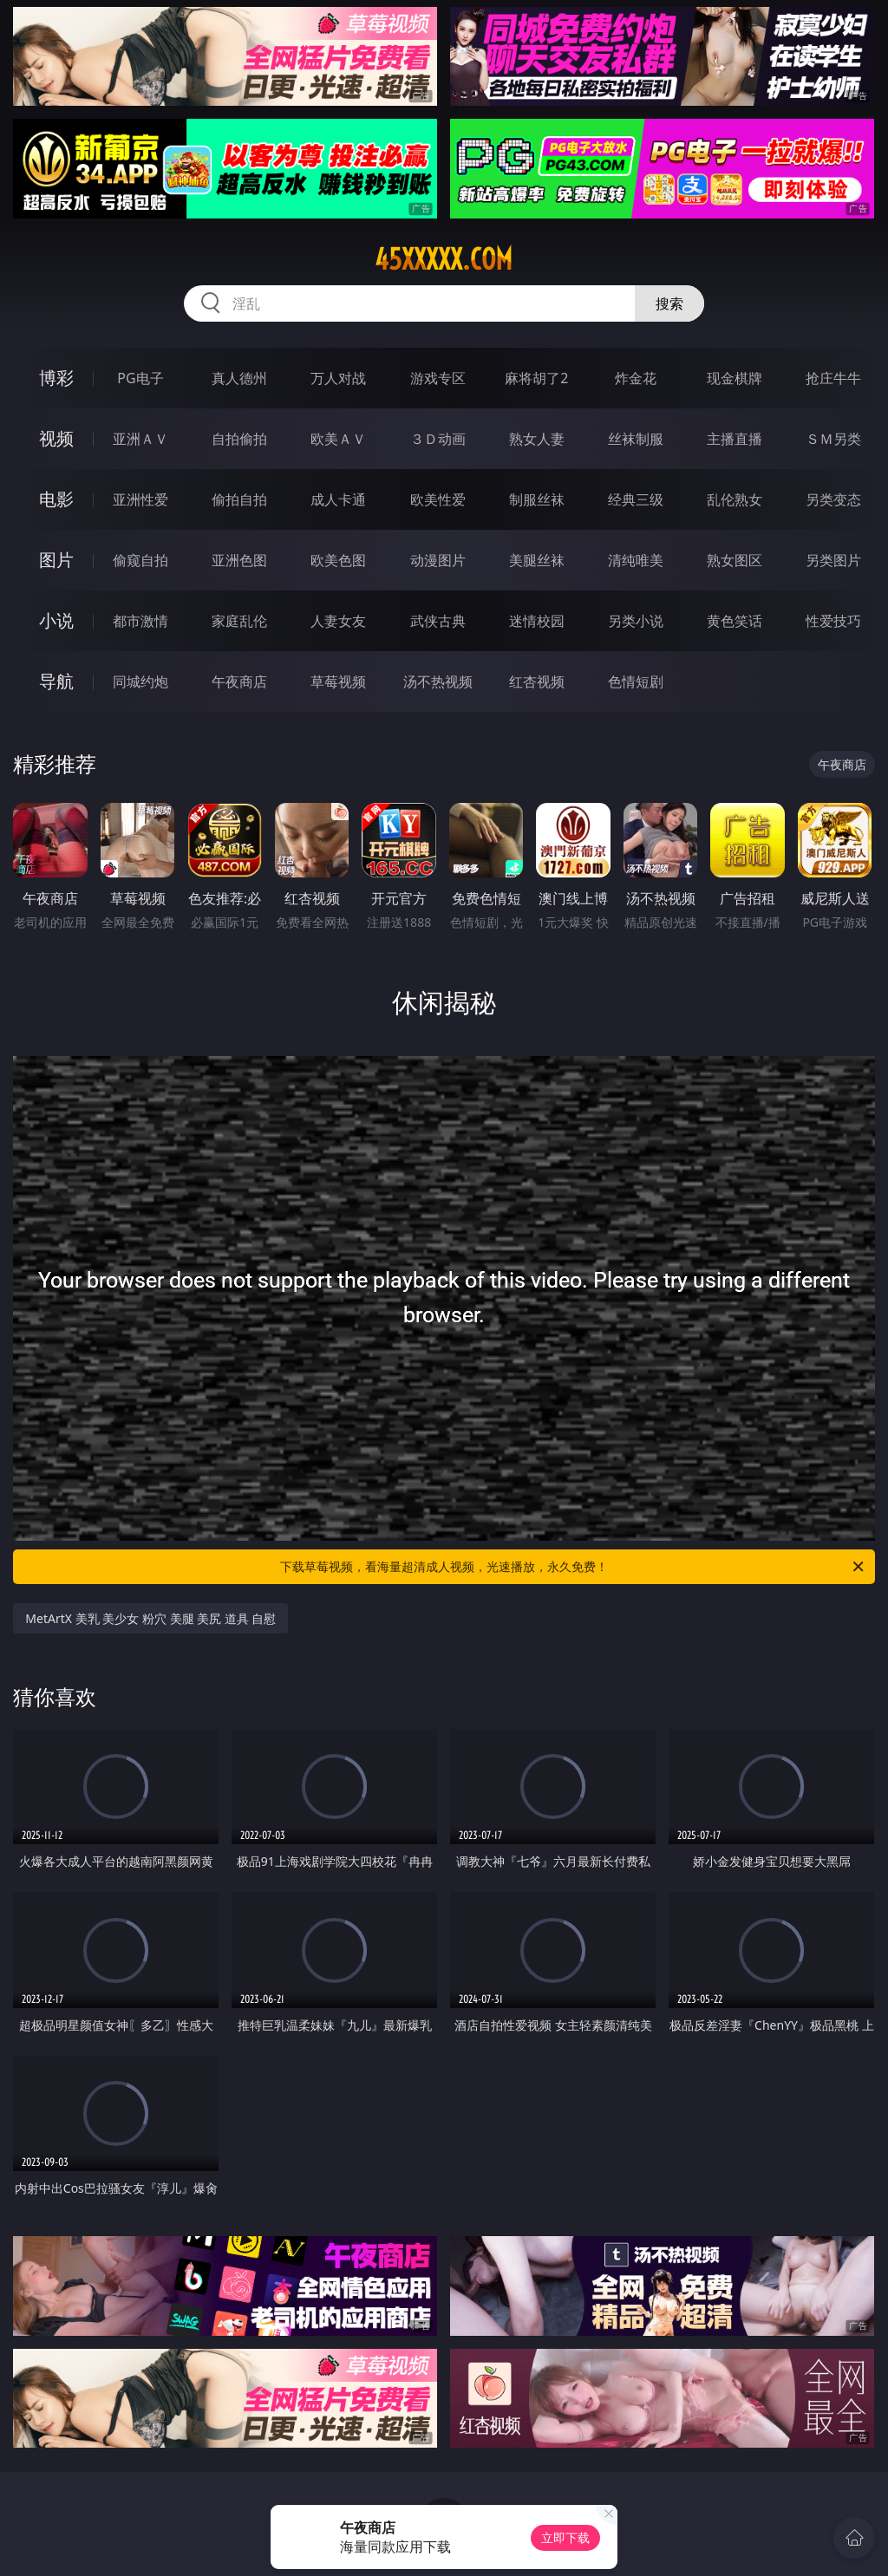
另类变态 (833, 499)
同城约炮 (140, 681)
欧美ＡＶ (338, 438)
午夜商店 (239, 681)
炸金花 (635, 378)
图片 (56, 559)
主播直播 (734, 438)
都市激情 (140, 620)
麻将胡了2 (536, 378)
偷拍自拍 (239, 499)
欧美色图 (338, 560)
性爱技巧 (833, 620)
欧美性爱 (438, 499)
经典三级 (635, 499)
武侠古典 (438, 620)
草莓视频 (338, 681)
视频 (56, 438)
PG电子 (140, 378)
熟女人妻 (537, 438)
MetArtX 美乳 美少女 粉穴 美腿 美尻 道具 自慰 (150, 1618)
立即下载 (565, 2537)
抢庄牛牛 (833, 378)
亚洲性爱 (140, 499)
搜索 (669, 303)
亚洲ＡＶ (140, 438)
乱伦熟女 (734, 499)
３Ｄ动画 (438, 438)
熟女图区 (734, 560)
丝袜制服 (635, 438)
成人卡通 (338, 499)
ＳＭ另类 (833, 438)
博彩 (56, 377)
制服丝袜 (537, 499)
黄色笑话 (734, 620)
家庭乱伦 (239, 620)
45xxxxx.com (444, 259)
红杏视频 (537, 681)
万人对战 (338, 378)
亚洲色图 (239, 560)
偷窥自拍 (140, 560)
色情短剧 (635, 681)
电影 (56, 499)
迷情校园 (537, 620)
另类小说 (635, 620)
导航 (56, 681)
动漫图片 (438, 560)
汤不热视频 (438, 681)
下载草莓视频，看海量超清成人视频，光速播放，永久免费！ (573, 1566)
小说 (56, 620)
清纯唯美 (635, 560)
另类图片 (833, 560)
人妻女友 (338, 620)
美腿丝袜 (537, 560)
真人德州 (239, 378)
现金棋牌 (734, 378)
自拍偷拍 (239, 438)
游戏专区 (438, 378)
